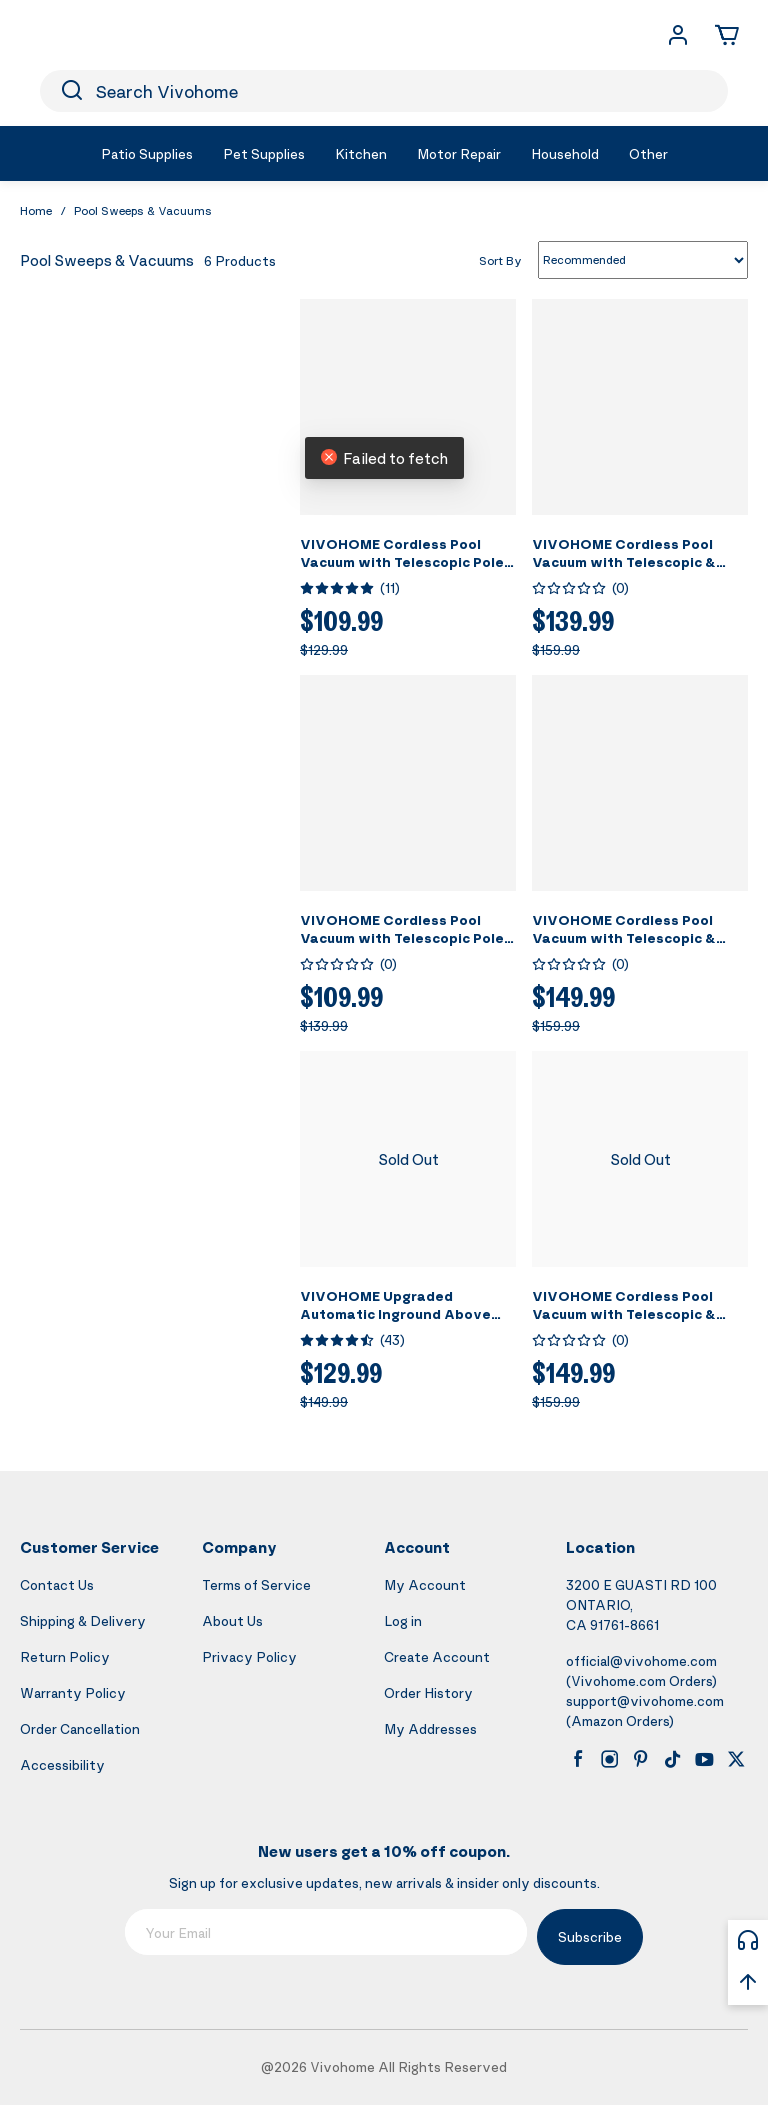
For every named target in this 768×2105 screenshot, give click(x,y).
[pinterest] (641, 1759)
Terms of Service (256, 1584)
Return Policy (65, 1656)
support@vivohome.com (645, 1700)
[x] (736, 1759)
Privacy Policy (249, 1656)
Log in (403, 1620)
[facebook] (578, 1759)
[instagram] (610, 1759)
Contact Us (57, 1584)
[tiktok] (673, 1759)
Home (36, 210)
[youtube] (704, 1759)
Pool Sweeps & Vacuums (143, 210)
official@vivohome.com (641, 1660)
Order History (428, 1692)
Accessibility (62, 1764)
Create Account (437, 1656)
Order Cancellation (80, 1728)
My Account (425, 1584)
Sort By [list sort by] (500, 259)
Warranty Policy (73, 1692)
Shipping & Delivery (83, 1620)
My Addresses (430, 1728)
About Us (232, 1620)
